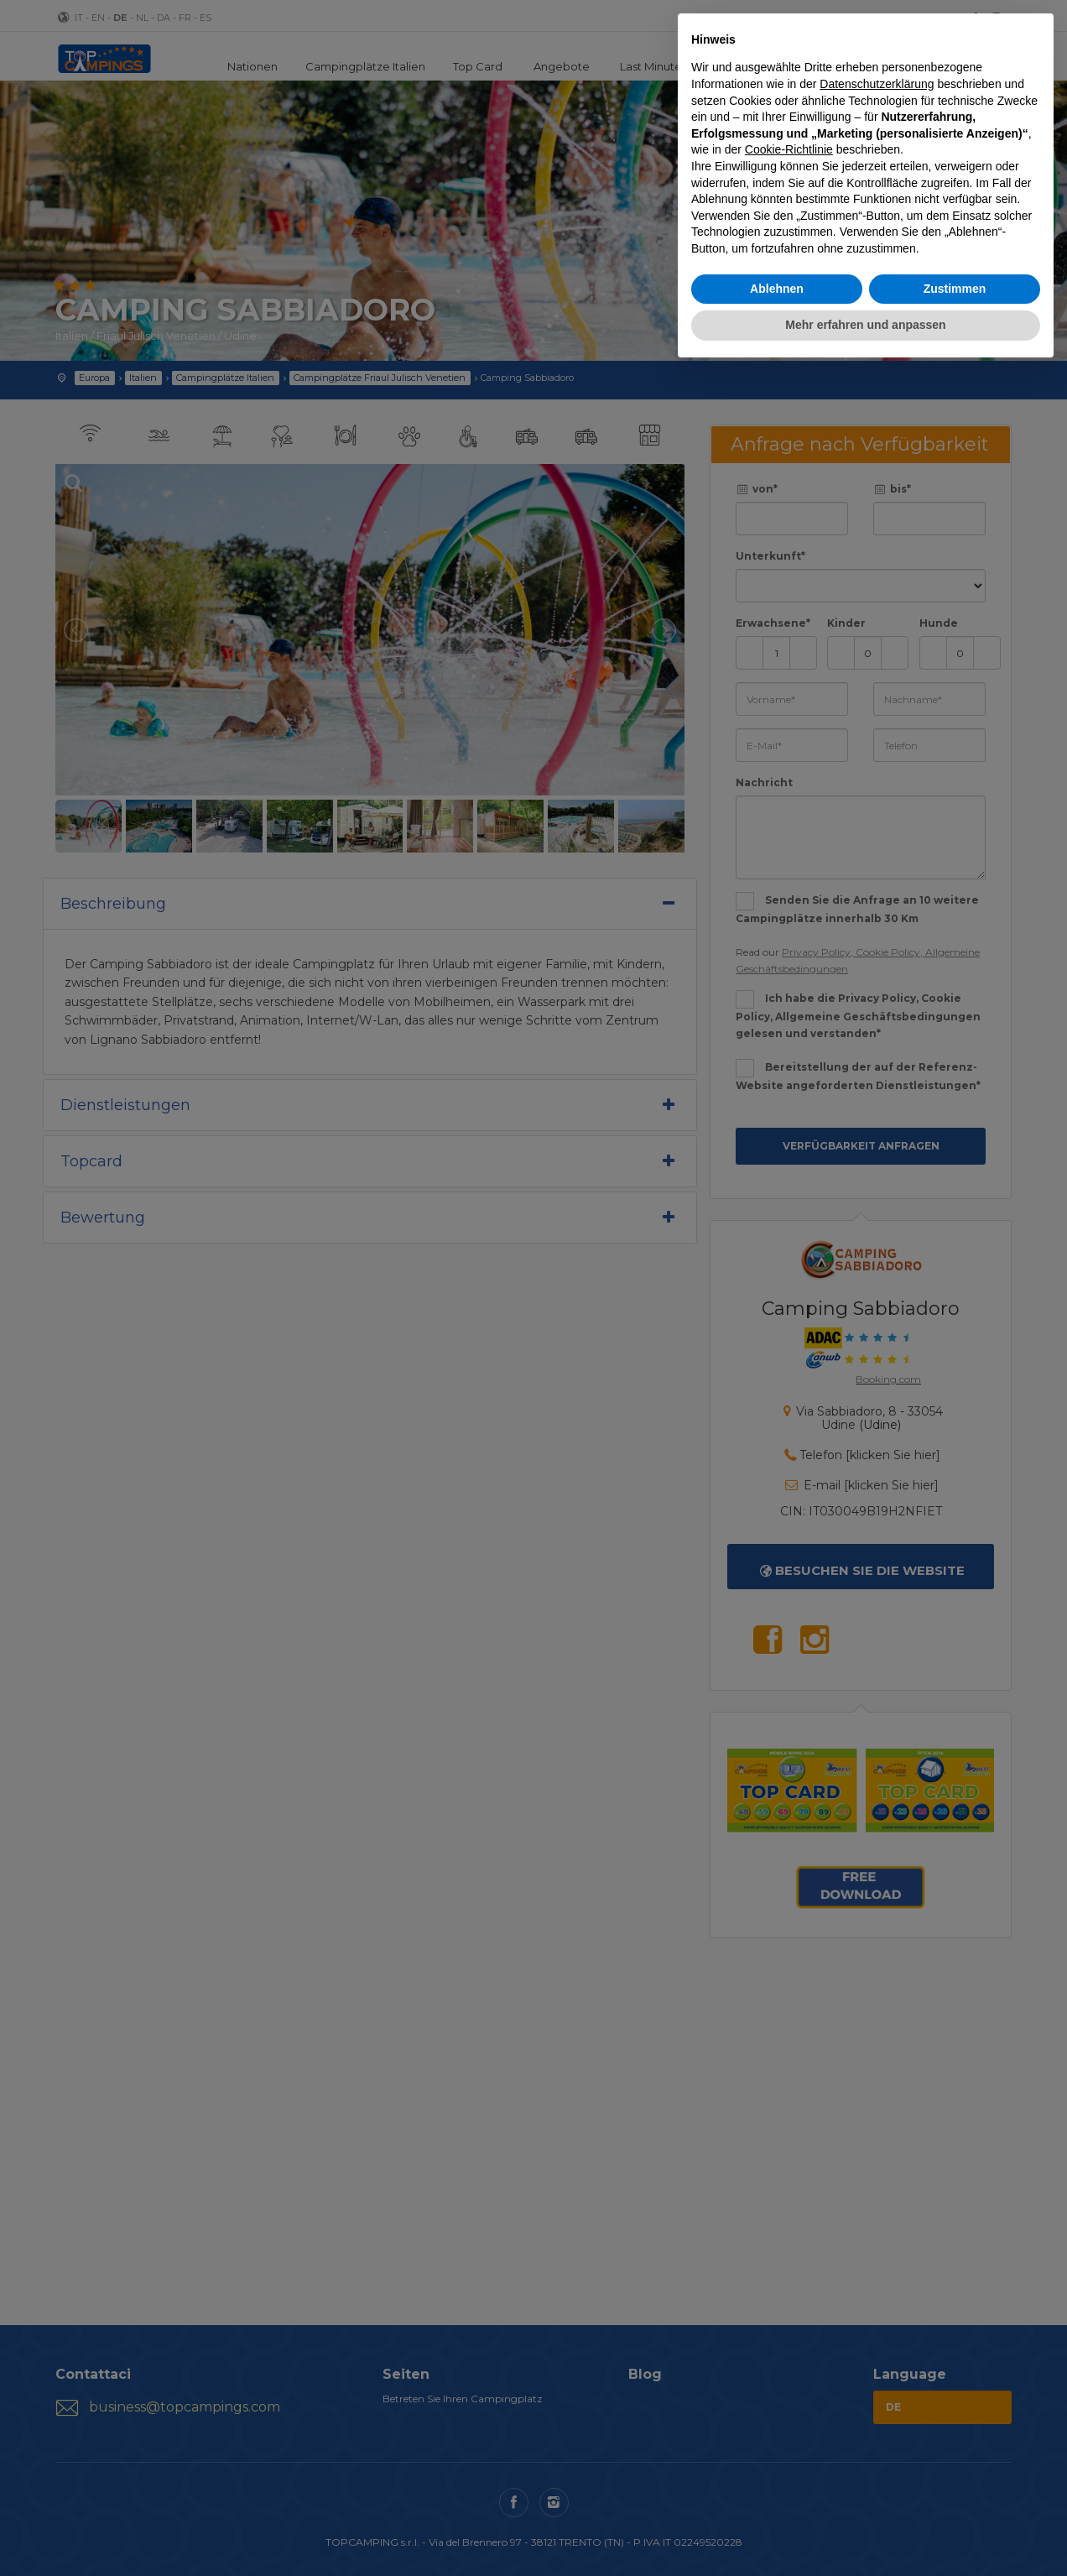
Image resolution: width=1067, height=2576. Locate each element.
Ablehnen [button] (777, 288)
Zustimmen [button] (955, 288)
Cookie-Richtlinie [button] (789, 149)
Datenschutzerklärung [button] (877, 84)
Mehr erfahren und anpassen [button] (865, 324)
